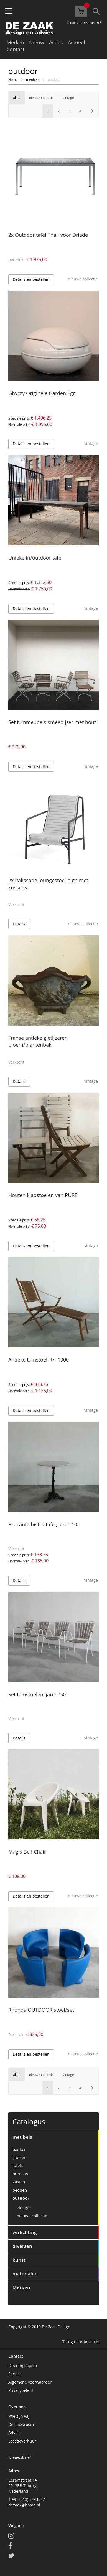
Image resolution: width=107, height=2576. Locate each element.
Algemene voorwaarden (30, 2382)
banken (19, 2149)
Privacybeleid (20, 2390)
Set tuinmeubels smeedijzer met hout (52, 722)
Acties (56, 42)
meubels (33, 79)
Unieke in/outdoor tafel (35, 557)
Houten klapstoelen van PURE (42, 1195)
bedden (19, 2190)
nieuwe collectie (32, 2216)
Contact (15, 49)
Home (13, 79)
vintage (23, 2207)
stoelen (19, 2157)
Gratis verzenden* (84, 22)
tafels (17, 2165)
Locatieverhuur (22, 2441)
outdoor (20, 2198)
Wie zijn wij (18, 2416)
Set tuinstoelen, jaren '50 (37, 1694)
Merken (15, 42)
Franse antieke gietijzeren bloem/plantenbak (38, 1041)
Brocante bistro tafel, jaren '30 (43, 1524)
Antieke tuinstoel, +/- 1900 (38, 1359)
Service (15, 2373)
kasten (18, 2181)
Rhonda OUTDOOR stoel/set (41, 2009)
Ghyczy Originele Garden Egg (42, 393)
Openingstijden (22, 2365)
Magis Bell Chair (27, 1851)
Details (19, 924)
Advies (14, 2432)
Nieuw (36, 42)
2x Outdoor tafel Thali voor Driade (48, 234)
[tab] (53, 2137)
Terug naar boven (80, 2341)
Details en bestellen (31, 279)
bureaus (20, 2173)
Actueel (76, 42)
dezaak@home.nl (24, 2505)
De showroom (21, 2424)
